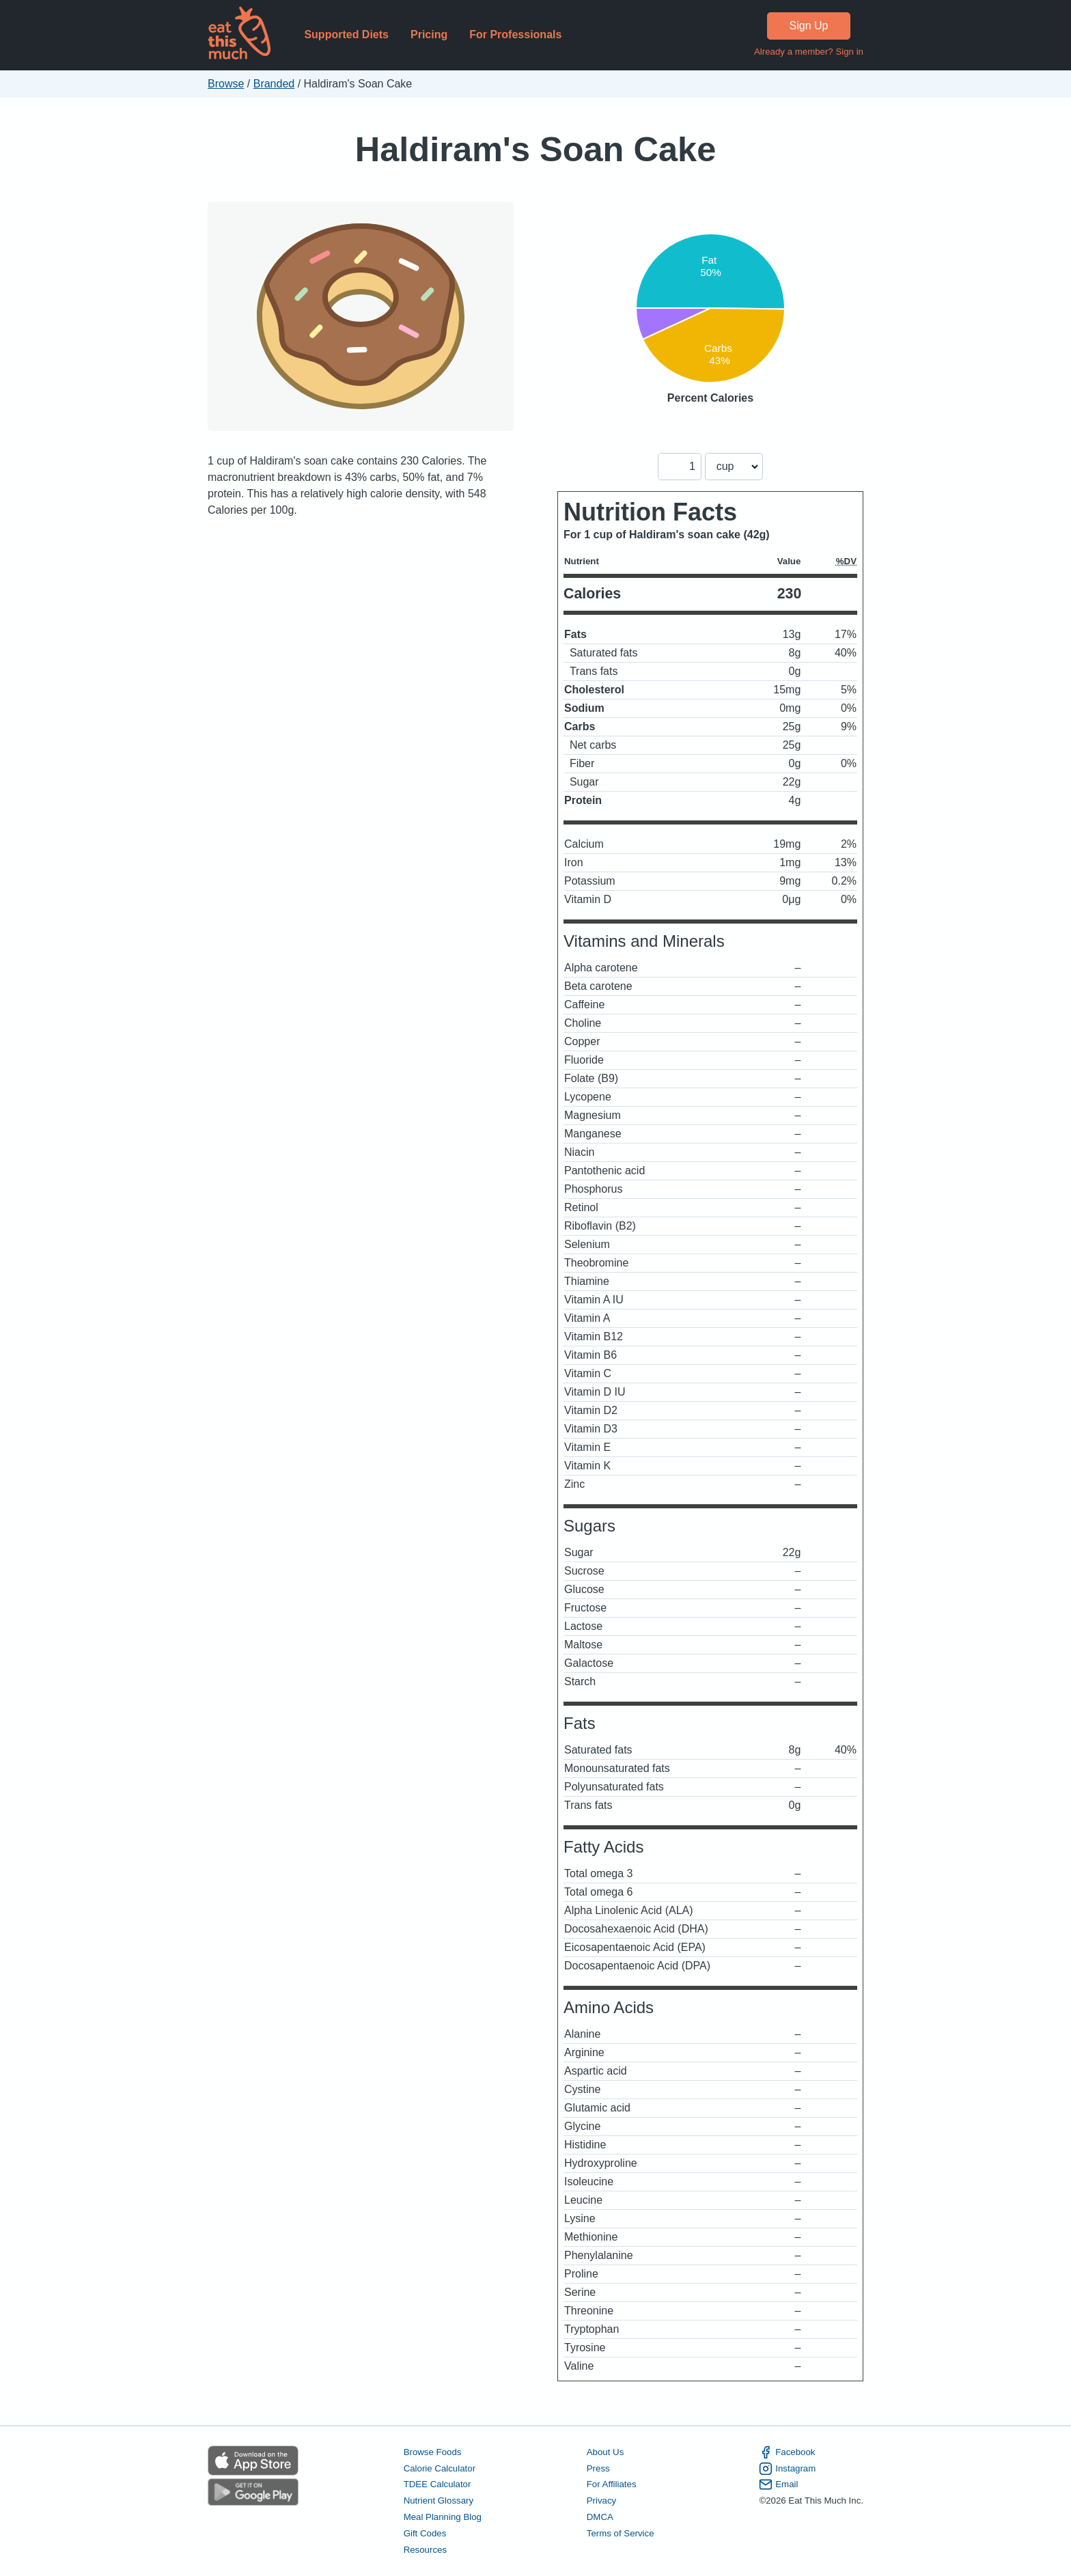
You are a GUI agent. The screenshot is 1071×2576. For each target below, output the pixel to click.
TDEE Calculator (437, 2484)
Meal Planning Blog (443, 2517)
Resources (425, 2550)
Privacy (602, 2500)
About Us (605, 2452)
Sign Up (809, 25)
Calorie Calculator (439, 2468)
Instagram (787, 2469)
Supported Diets (346, 34)
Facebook (787, 2452)
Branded (274, 83)
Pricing (429, 34)
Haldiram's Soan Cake (535, 149)
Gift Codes (425, 2533)
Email (778, 2484)
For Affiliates (612, 2484)
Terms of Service (620, 2533)
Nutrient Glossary (438, 2500)
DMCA (600, 2517)
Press (598, 2468)
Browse (226, 83)
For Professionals (515, 34)
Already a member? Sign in (808, 51)
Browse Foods (433, 2452)
